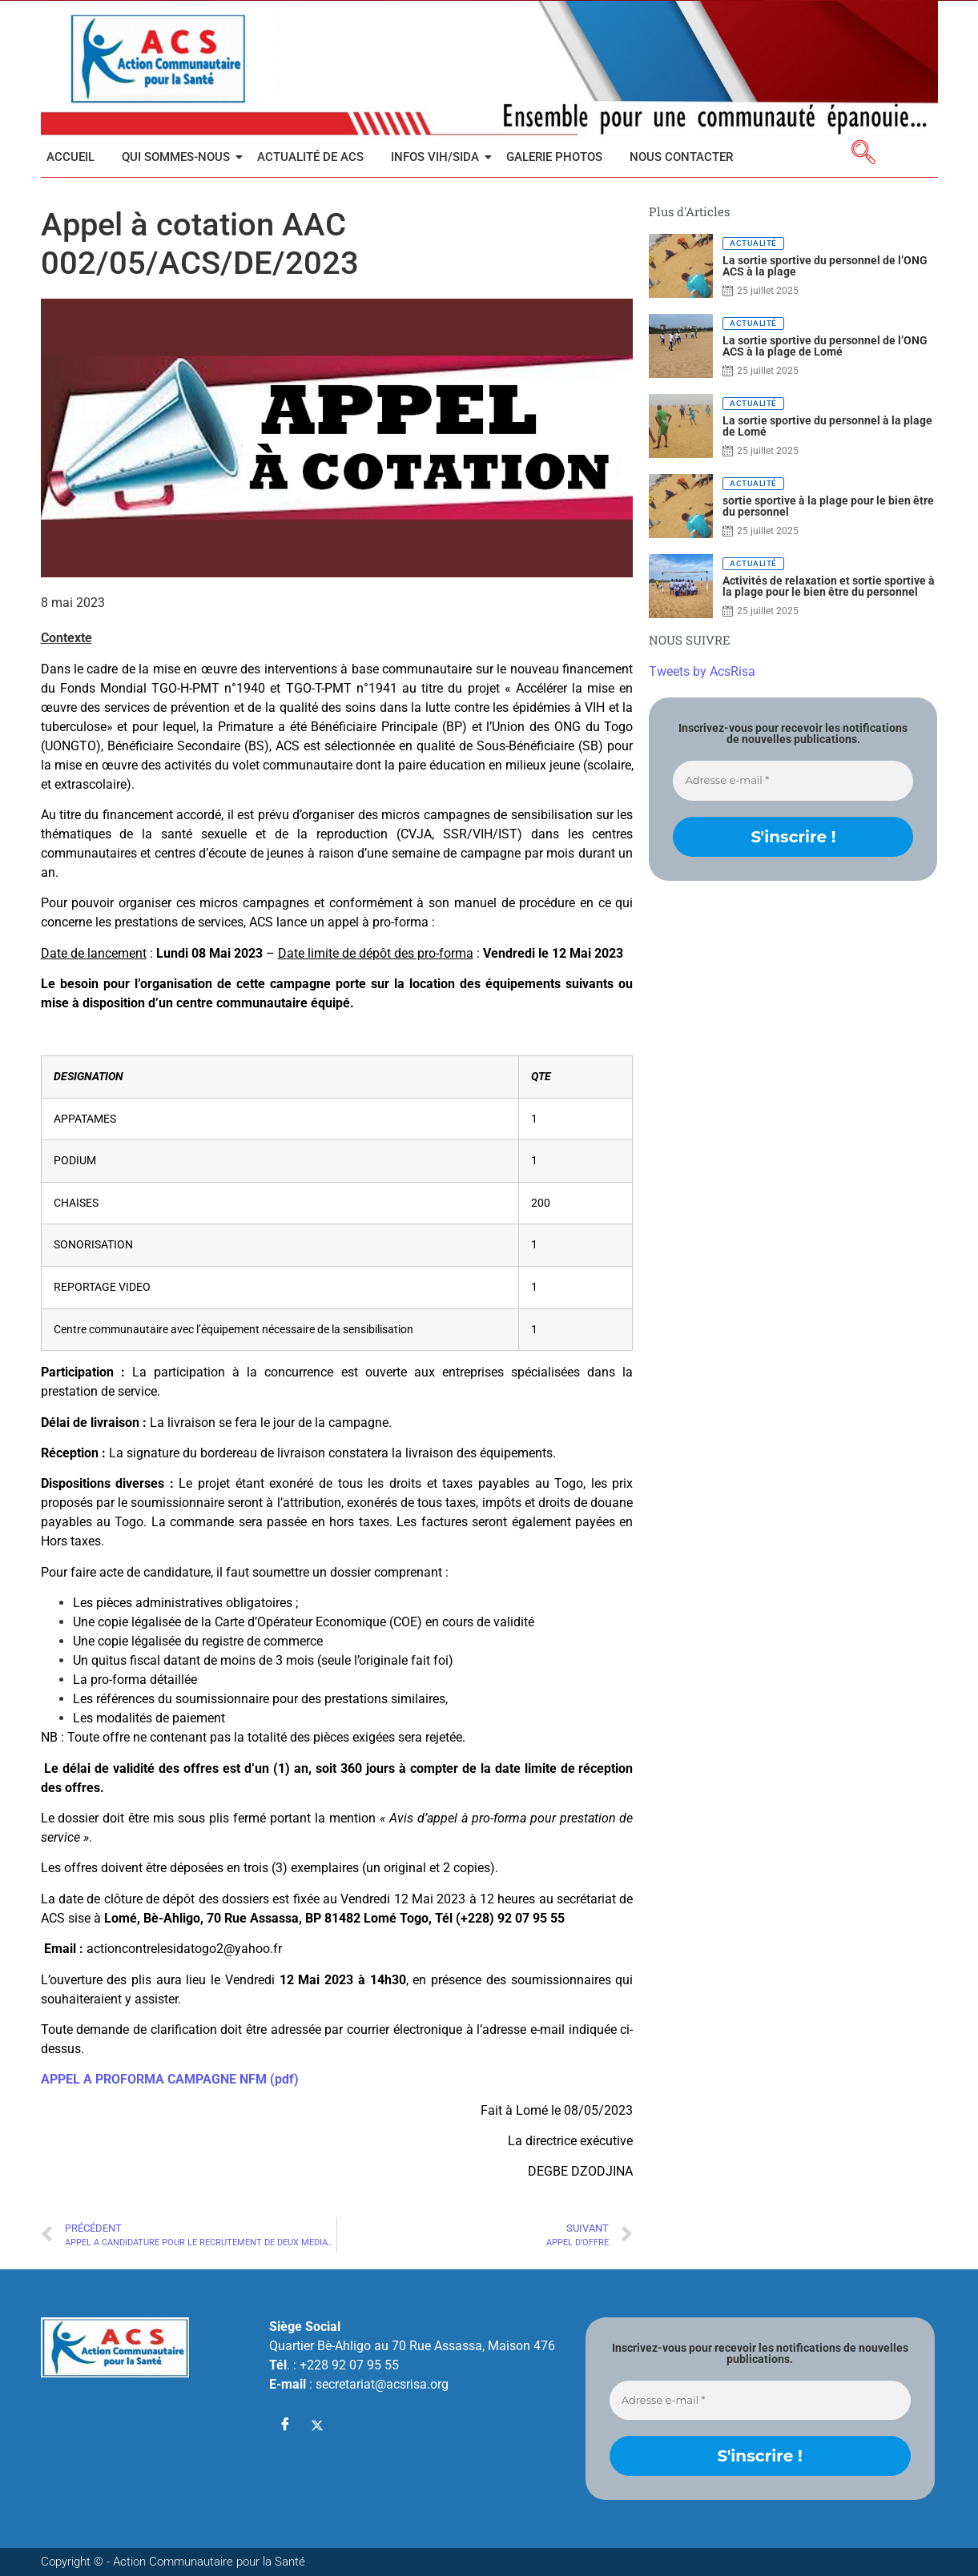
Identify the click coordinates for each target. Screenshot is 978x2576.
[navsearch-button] (863, 155)
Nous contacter (681, 157)
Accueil (70, 157)
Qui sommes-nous (178, 157)
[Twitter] (317, 2425)
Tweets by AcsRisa (702, 671)
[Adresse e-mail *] (793, 781)
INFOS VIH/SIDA (438, 157)
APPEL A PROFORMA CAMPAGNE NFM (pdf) (170, 2079)
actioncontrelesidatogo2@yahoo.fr (184, 1948)
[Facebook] (285, 2425)
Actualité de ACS (310, 157)
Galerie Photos (554, 157)
